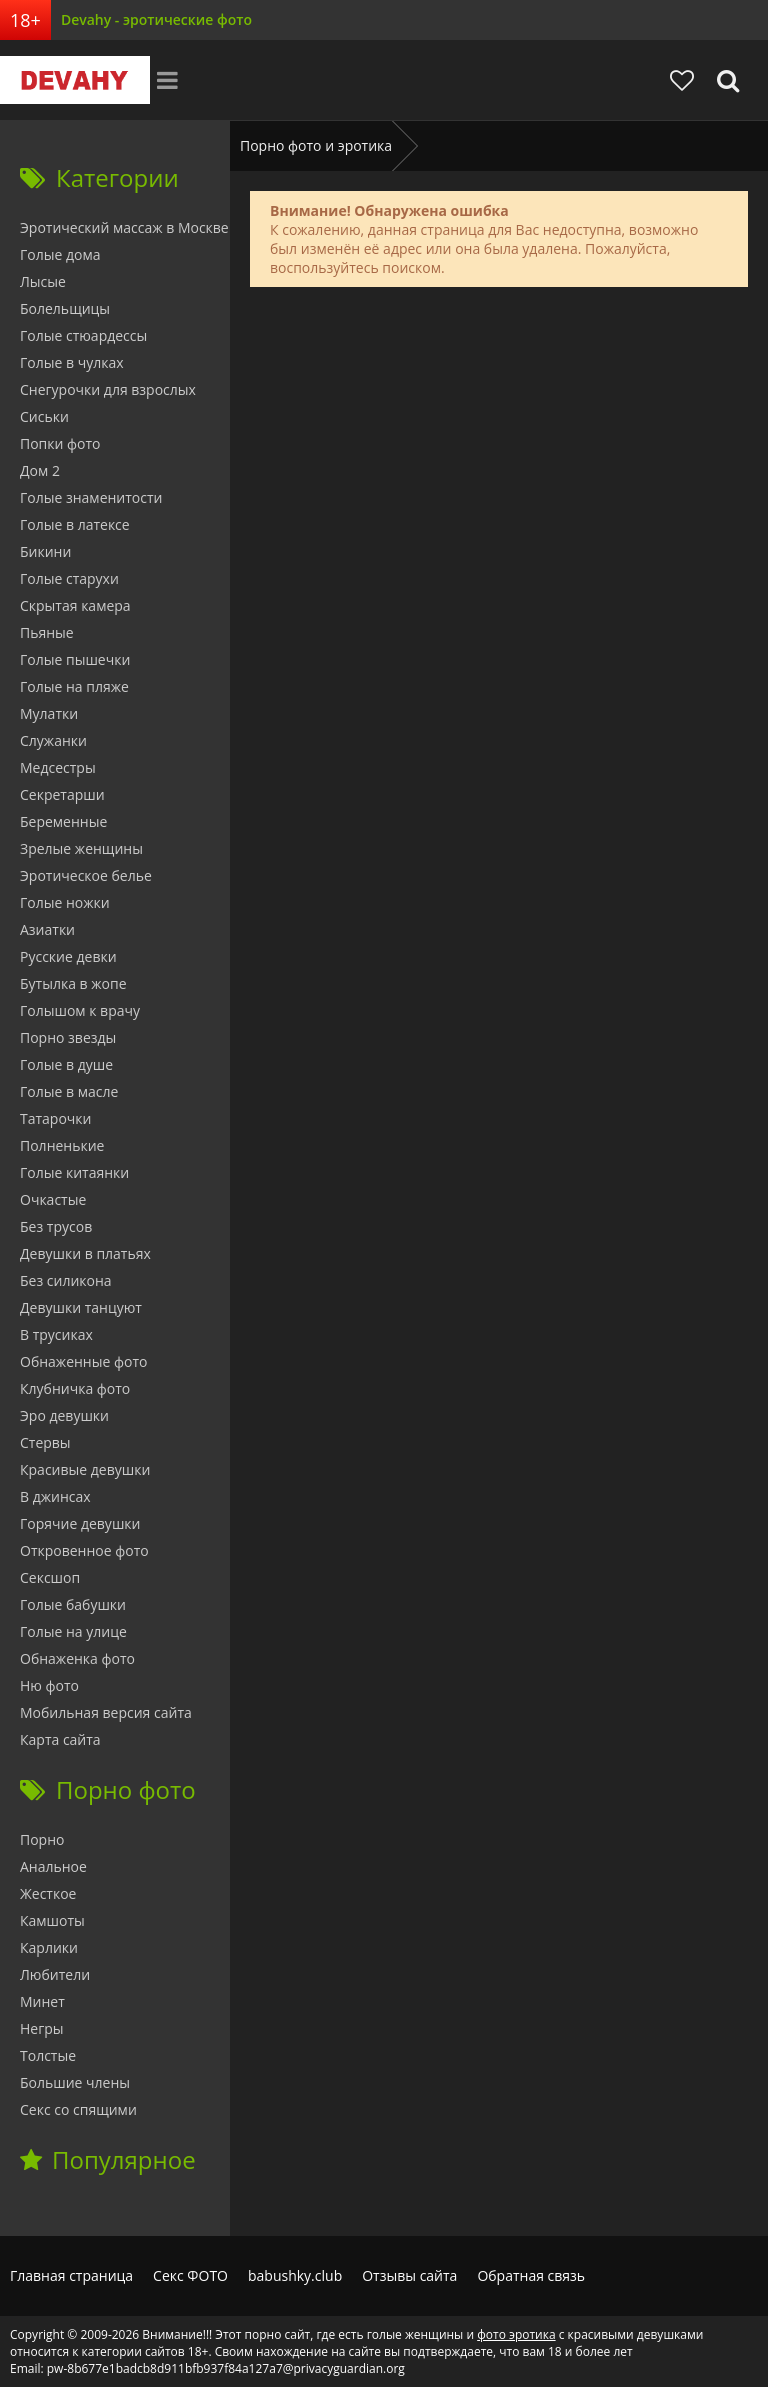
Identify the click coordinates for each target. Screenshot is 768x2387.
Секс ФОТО (190, 2275)
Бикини (45, 551)
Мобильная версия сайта (106, 1712)
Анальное (53, 1866)
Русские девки (68, 956)
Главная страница (71, 2275)
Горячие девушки (80, 1523)
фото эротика (516, 2334)
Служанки (53, 740)
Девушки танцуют (81, 1307)
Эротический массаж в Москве (124, 227)
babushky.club (295, 2275)
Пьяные (47, 632)
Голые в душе (66, 1064)
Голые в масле (69, 1091)
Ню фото (49, 1685)
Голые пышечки (75, 659)
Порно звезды (68, 1037)
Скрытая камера (75, 605)
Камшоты (52, 1920)
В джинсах (55, 1496)
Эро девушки (64, 1415)
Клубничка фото (75, 1388)
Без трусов (56, 1226)
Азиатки (47, 929)
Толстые (48, 2055)
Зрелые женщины (81, 848)
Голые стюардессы (83, 335)
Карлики (49, 1947)
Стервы (45, 1442)
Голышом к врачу (80, 1010)
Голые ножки (65, 902)
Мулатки (49, 713)
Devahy (75, 80)
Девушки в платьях (85, 1253)
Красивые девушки (85, 1469)
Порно (42, 1839)
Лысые (43, 281)
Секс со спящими (78, 2109)
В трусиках (56, 1334)
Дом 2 (40, 470)
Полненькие (62, 1145)
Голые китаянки (74, 1172)
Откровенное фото (84, 1550)
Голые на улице (73, 1631)
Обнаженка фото (77, 1658)
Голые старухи (69, 578)
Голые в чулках (72, 362)
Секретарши (62, 794)
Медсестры (58, 767)
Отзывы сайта (409, 2275)
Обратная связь (531, 2275)
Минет (42, 2001)
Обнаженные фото (83, 1361)
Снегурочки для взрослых (108, 389)
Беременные (63, 821)
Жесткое (48, 1893)
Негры (42, 2028)
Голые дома (60, 254)
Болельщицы (65, 308)
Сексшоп (50, 1577)
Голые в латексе (75, 524)
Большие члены (75, 2082)
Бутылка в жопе (73, 983)
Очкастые (53, 1199)
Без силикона (66, 1280)
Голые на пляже (74, 686)
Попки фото (60, 443)
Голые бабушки (73, 1604)
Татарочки (55, 1118)
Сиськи (44, 416)
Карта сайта (60, 1739)
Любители (55, 1974)
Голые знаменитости (91, 497)
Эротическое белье (86, 875)
